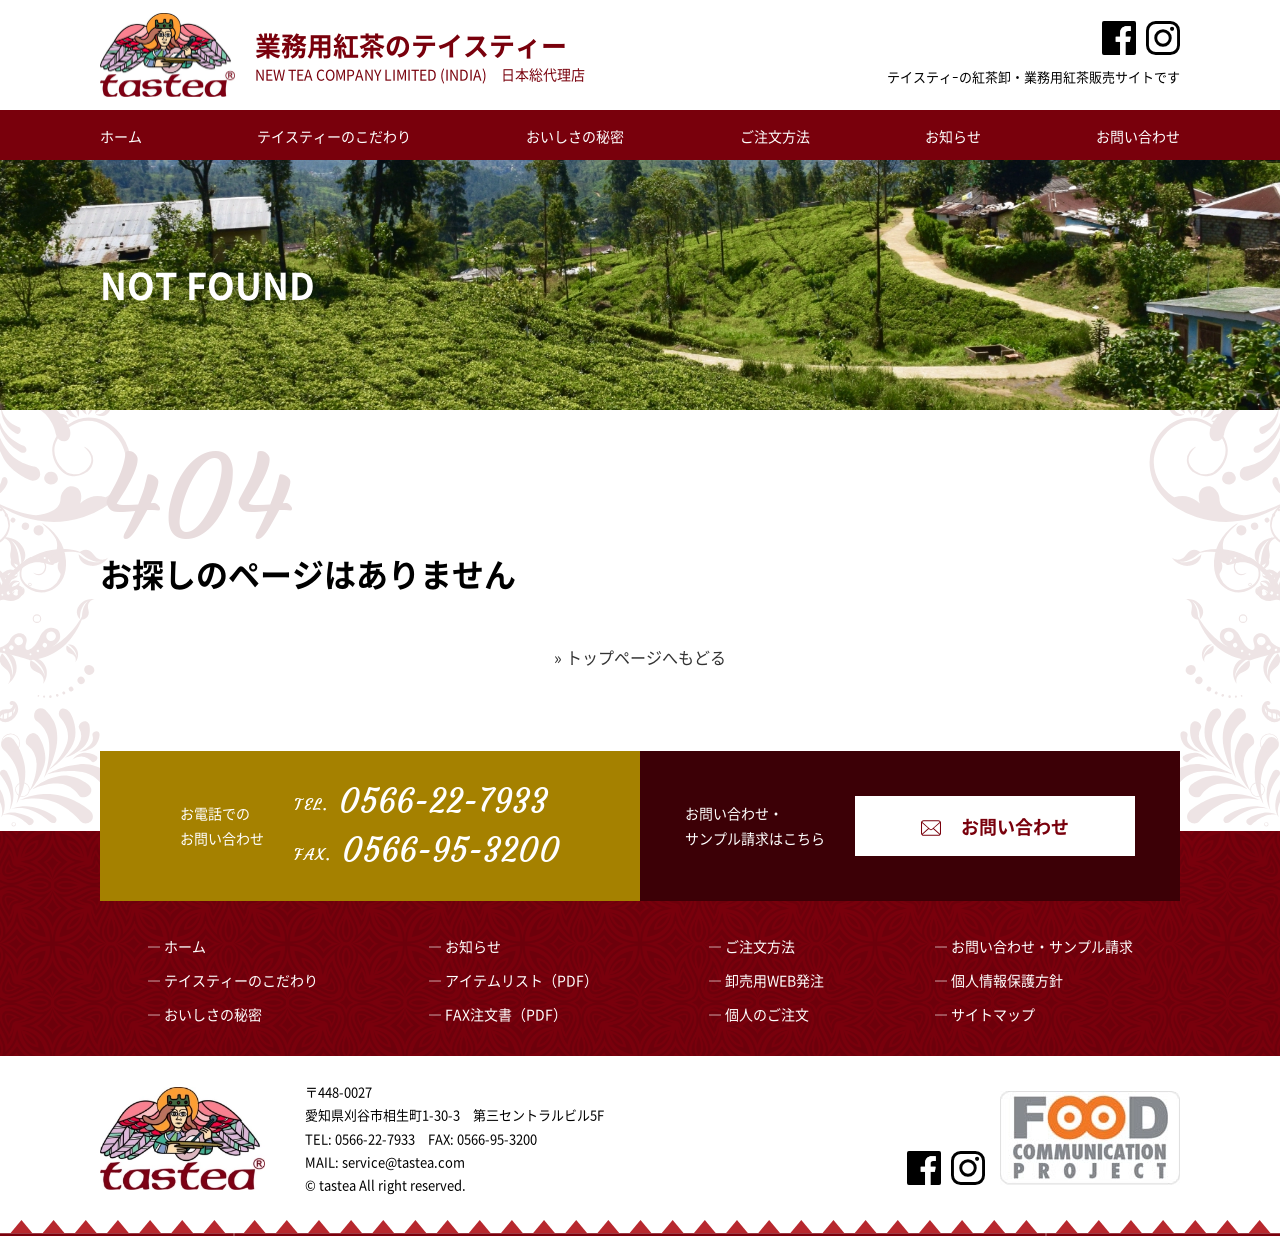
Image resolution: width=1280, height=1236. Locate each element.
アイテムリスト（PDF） (521, 980)
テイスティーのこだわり (334, 136)
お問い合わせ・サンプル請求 (1042, 946)
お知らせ (953, 136)
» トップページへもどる (640, 657)
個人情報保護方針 (1007, 980)
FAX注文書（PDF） (506, 1014)
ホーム (121, 136)
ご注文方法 (775, 136)
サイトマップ (993, 1014)
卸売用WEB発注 (774, 980)
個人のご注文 (767, 1014)
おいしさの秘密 (575, 136)
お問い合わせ (1138, 136)
